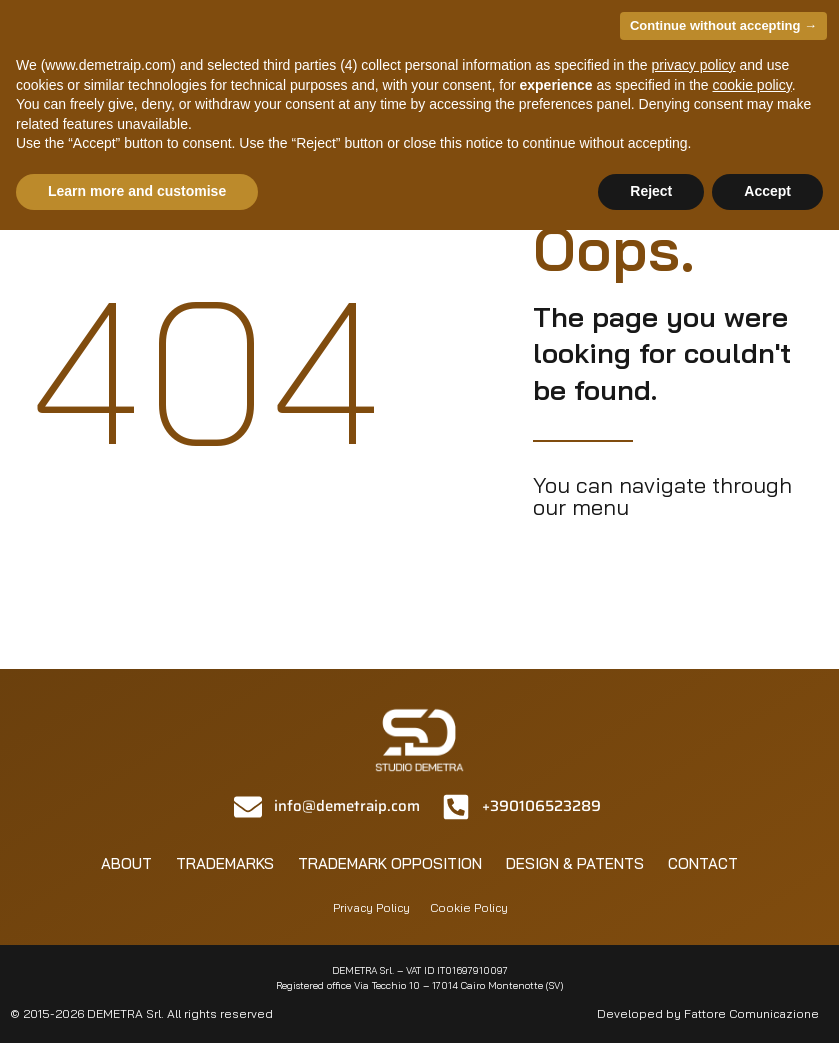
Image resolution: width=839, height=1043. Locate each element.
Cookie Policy (469, 907)
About (126, 863)
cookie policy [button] (752, 85)
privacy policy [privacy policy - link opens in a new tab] (693, 65)
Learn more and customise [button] (137, 191)
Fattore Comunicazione (751, 1013)
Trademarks (225, 863)
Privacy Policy (371, 907)
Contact (703, 863)
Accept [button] (767, 191)
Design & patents (575, 863)
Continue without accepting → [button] (723, 25)
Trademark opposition (390, 863)
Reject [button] (651, 191)
